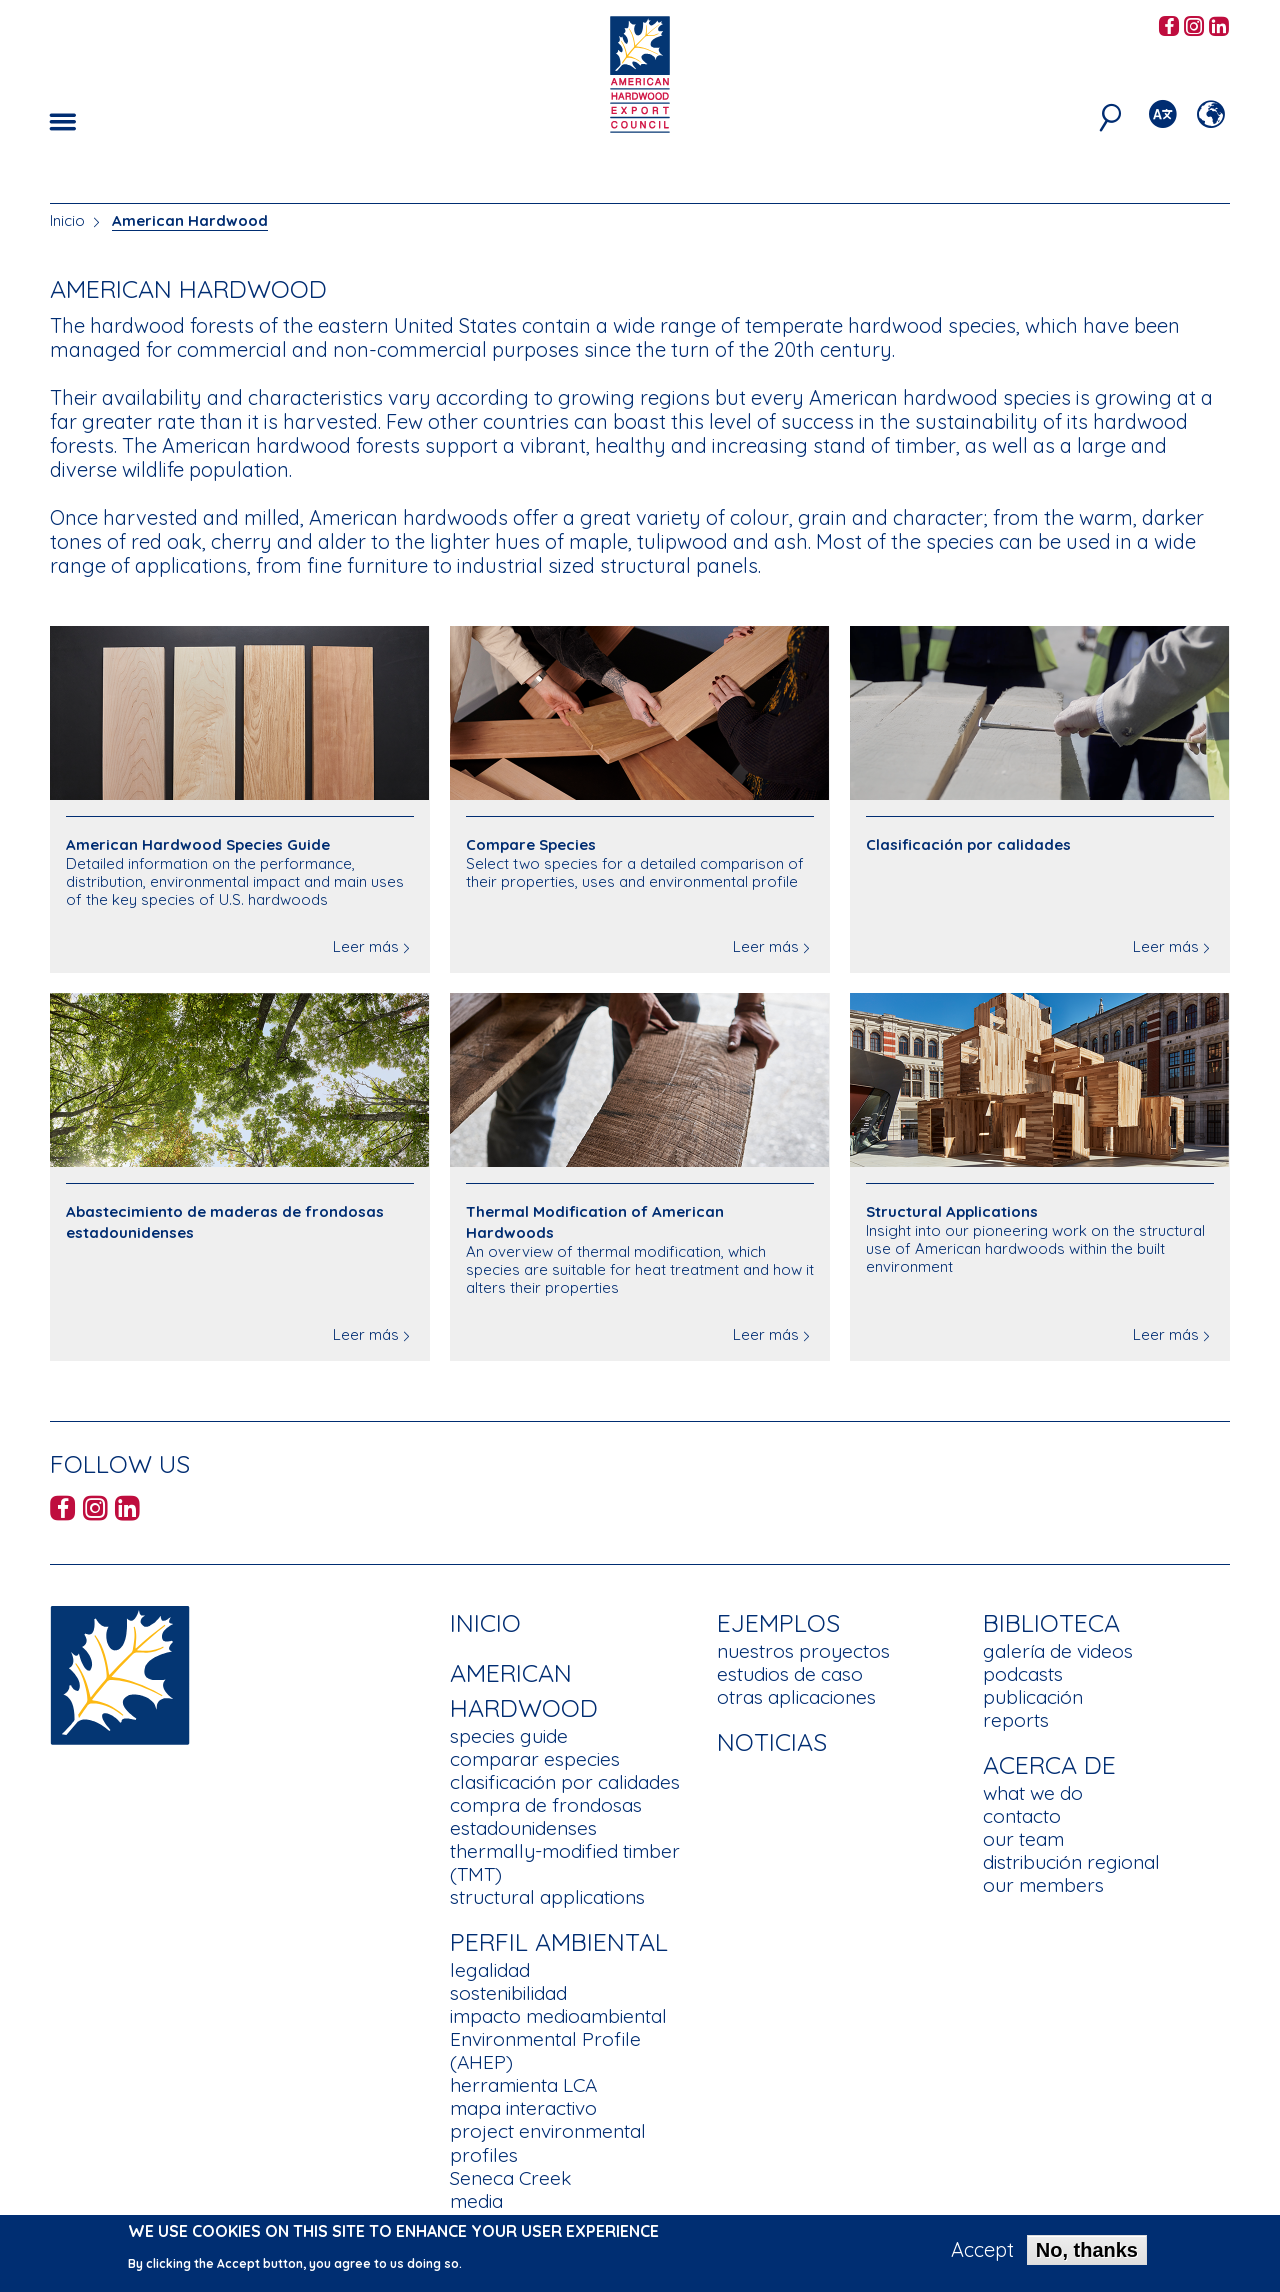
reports (1016, 1720)
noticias (772, 1741)
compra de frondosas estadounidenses (546, 1816)
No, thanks (1087, 2256)
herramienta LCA (523, 2085)
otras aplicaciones (796, 1697)
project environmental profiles (548, 2142)
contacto (1022, 1816)
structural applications (547, 1897)
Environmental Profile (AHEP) (545, 2050)
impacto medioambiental (558, 2016)
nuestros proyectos (803, 1651)
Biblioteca (1051, 1622)
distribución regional (1071, 1862)
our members (1043, 1885)
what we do (1033, 1793)
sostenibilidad (508, 1993)
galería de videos (1058, 1651)
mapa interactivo (523, 2108)
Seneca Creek (510, 2178)
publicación (1033, 1697)
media (476, 2201)
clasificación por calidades (565, 1782)
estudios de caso (790, 1674)
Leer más (366, 946)
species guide (509, 1736)
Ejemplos (778, 1622)
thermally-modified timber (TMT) (565, 1862)
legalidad (490, 1970)
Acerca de (1049, 1764)
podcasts (1023, 1674)
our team (1023, 1839)
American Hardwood (190, 220)
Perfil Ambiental (559, 1941)
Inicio (67, 220)
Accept (982, 2256)
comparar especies (535, 1759)
